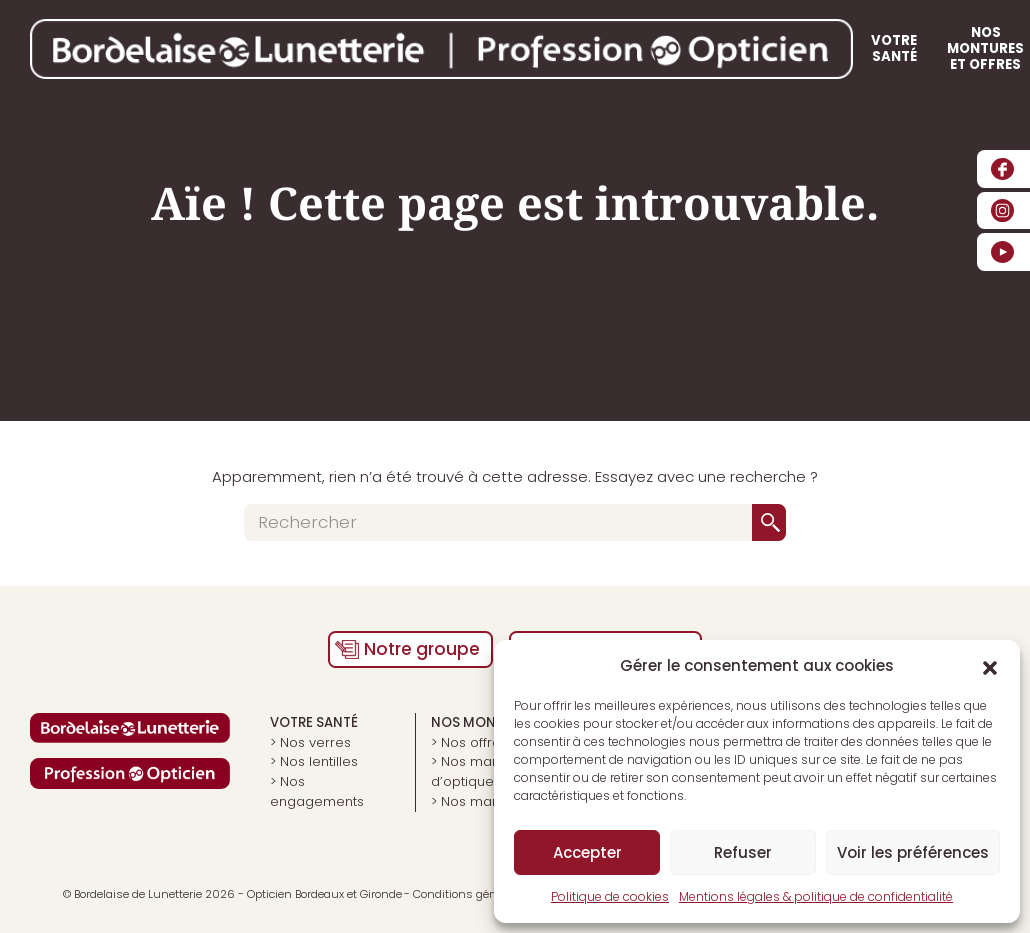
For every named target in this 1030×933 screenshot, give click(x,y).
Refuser (743, 852)
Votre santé (551, 48)
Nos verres (315, 742)
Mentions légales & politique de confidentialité (816, 896)
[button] (990, 666)
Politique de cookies (610, 896)
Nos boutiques (855, 48)
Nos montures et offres (698, 48)
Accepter (587, 852)
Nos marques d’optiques (480, 771)
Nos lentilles (319, 761)
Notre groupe (422, 649)
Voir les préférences (913, 852)
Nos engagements (317, 791)
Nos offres (474, 742)
